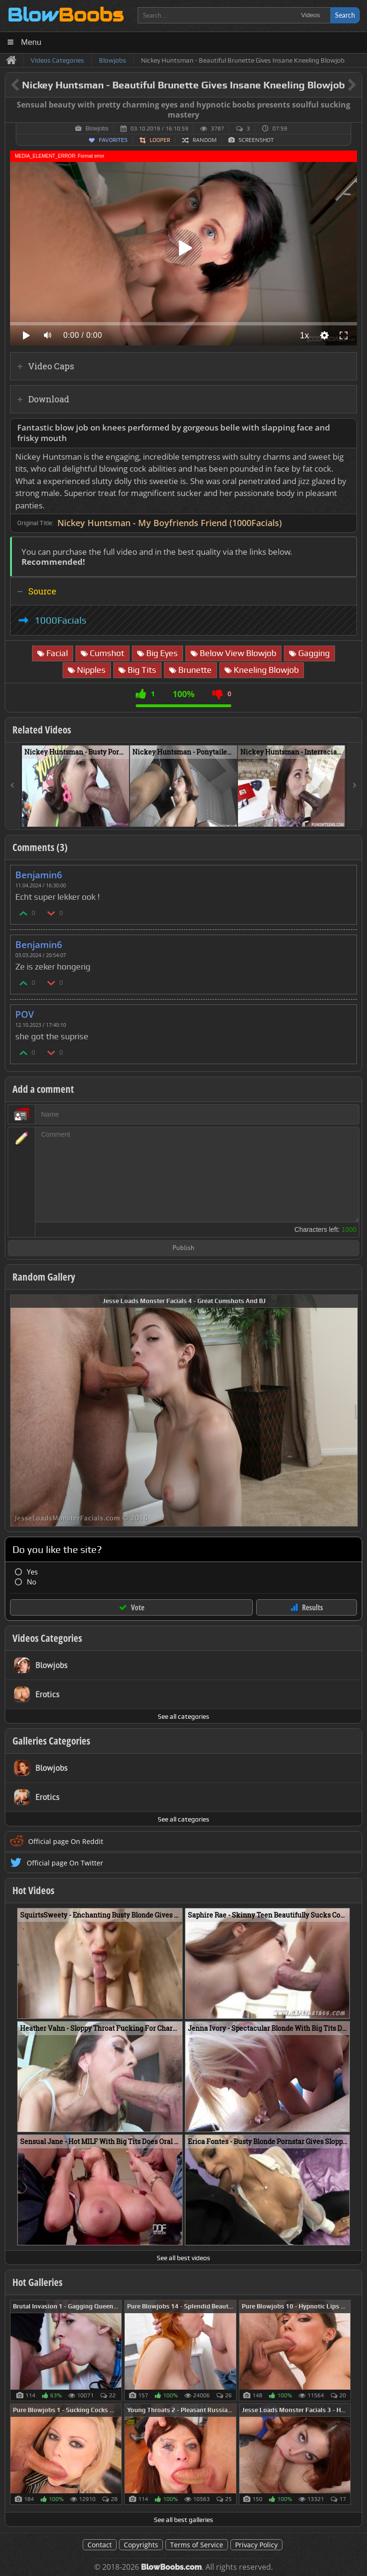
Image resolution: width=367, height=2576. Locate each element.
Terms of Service (196, 2544)
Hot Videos (33, 1890)
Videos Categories (47, 1638)
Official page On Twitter (65, 1862)
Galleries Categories (51, 1740)
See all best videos (183, 2258)
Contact (99, 2544)
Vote (137, 1607)
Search (345, 15)
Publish (183, 1248)
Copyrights (141, 2544)
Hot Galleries (37, 2282)
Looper (160, 140)
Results (312, 1607)
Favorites (113, 140)
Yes (32, 1571)
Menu (31, 42)
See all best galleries (183, 2519)
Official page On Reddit (65, 1841)
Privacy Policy (256, 2544)
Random (204, 140)
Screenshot (256, 140)
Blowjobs (97, 128)
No (31, 1581)
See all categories (183, 1716)
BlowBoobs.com (171, 2567)
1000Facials (60, 620)
